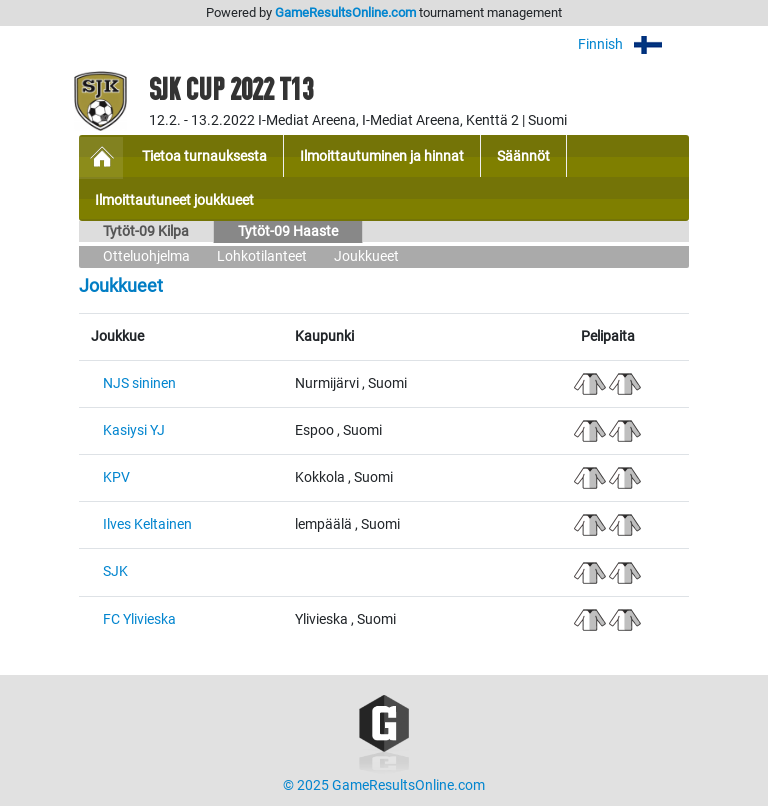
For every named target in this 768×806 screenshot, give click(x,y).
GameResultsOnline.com (345, 12)
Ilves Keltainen (147, 524)
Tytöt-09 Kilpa (146, 231)
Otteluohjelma (146, 256)
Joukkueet (366, 256)
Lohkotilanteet (262, 256)
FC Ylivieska (139, 619)
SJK (115, 571)
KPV (116, 477)
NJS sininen (139, 383)
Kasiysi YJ (134, 430)
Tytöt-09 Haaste (288, 231)
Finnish (633, 44)
